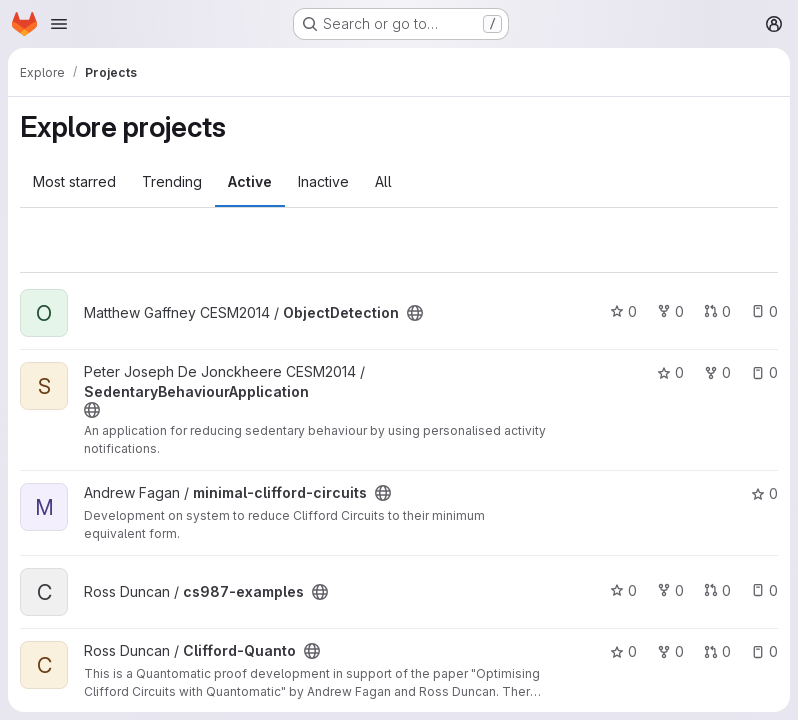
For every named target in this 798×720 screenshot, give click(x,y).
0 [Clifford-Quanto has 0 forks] (670, 651)
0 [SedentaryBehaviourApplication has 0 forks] (717, 372)
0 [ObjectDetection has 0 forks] (670, 311)
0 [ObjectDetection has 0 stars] (623, 311)
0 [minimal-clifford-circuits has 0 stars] (764, 493)
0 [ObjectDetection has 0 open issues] (764, 311)
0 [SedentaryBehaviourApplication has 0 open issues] (764, 372)
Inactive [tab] (323, 181)
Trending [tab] (172, 181)
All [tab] (383, 181)
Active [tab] (250, 181)
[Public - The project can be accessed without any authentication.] (415, 313)
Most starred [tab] (74, 181)
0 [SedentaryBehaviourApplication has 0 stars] (670, 372)
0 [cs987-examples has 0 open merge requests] (717, 590)
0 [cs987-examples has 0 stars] (623, 590)
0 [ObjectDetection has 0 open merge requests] (717, 311)
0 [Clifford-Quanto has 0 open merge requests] (717, 651)
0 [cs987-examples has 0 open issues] (764, 590)
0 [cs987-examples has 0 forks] (670, 590)
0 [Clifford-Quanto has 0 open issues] (764, 651)
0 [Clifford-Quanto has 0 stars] (623, 651)
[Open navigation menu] (59, 24)
